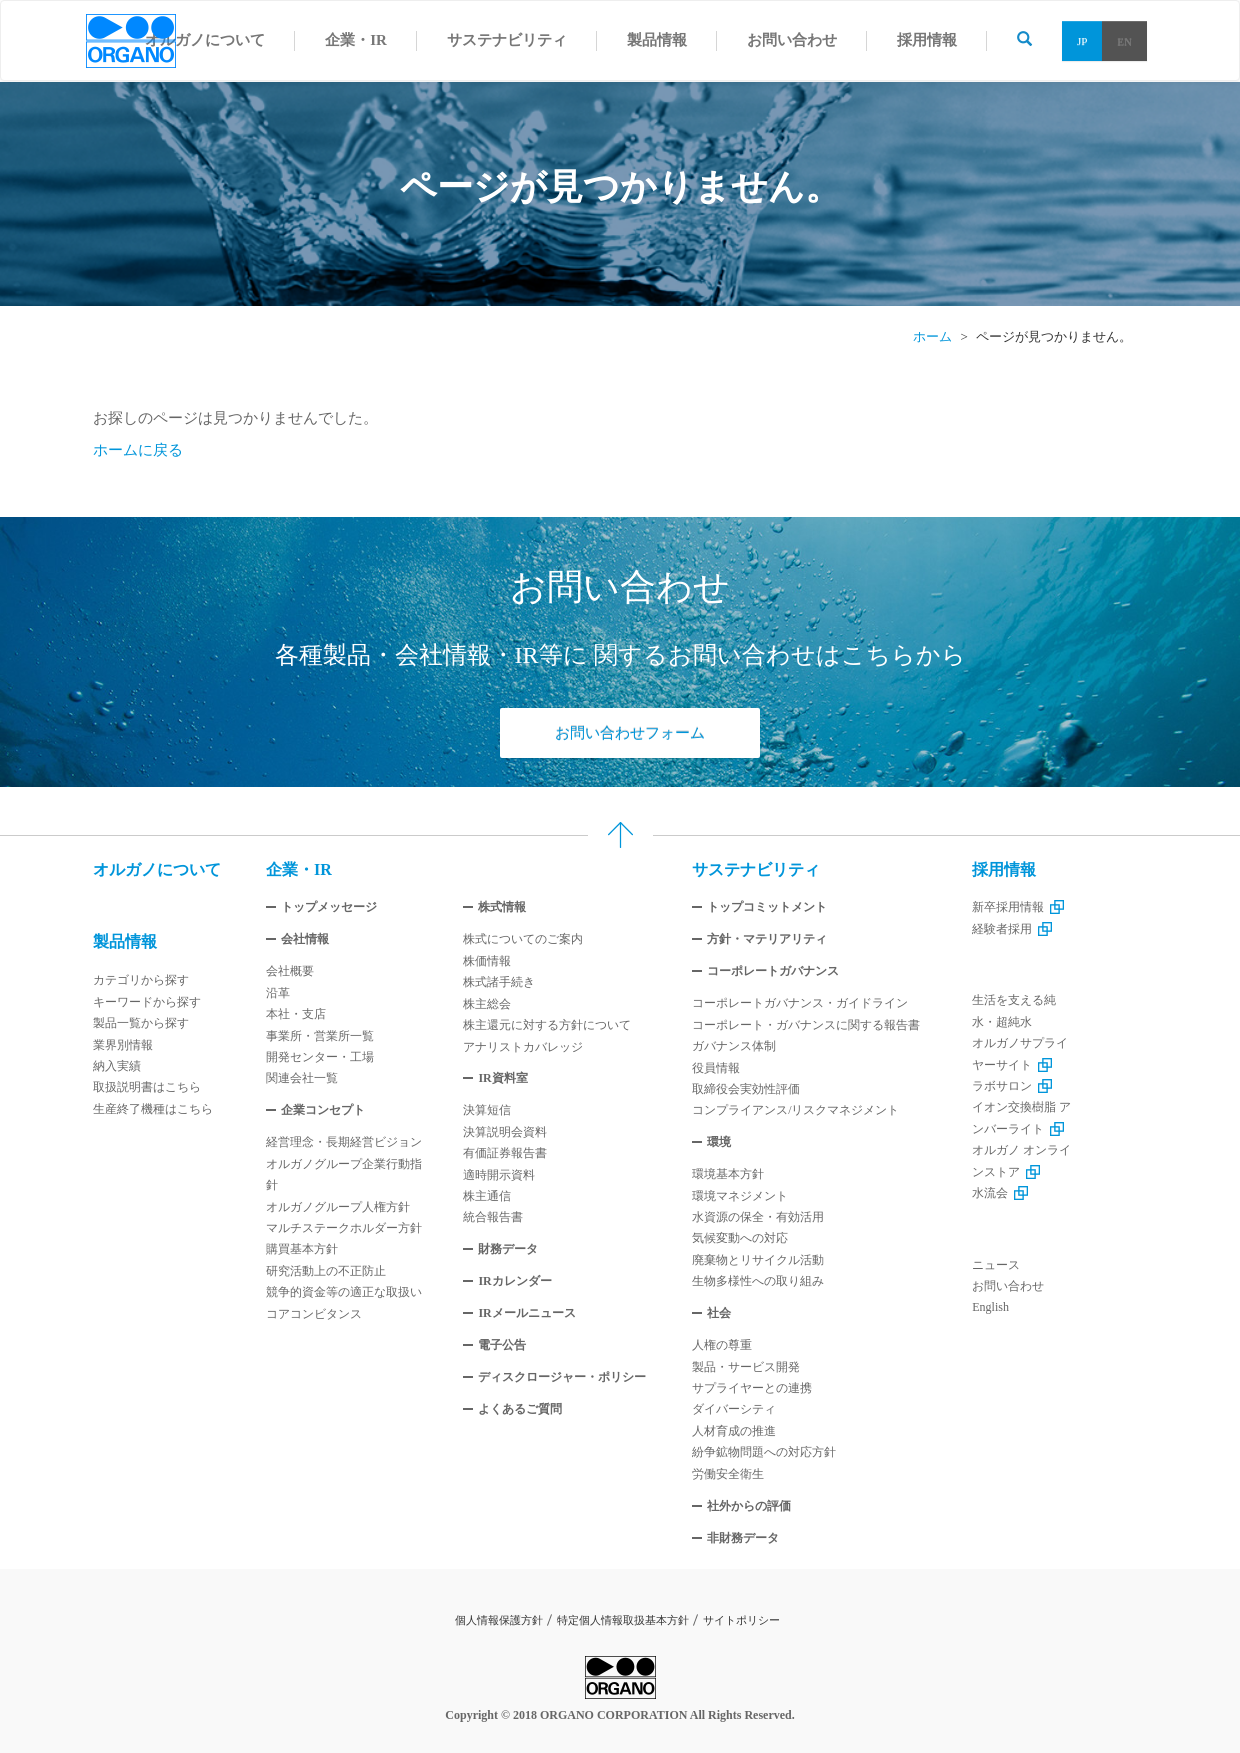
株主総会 (487, 1004)
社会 (719, 1313)
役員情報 (716, 1068)
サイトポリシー (741, 1620)
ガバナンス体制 (734, 1046)
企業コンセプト (323, 1110)
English (990, 1307)
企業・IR (299, 869)
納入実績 (117, 1066)
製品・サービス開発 (746, 1367)
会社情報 (305, 939)
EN (1124, 41)
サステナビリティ (756, 869)
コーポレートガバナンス (773, 971)
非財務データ (743, 1538)
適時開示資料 (499, 1175)
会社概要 (290, 971)
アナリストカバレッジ (523, 1047)
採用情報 (1004, 869)
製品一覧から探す (141, 1023)
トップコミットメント (767, 907)
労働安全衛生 (728, 1474)
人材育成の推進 (734, 1431)
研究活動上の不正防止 (326, 1271)
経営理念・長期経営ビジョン (344, 1142)
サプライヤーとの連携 (752, 1388)
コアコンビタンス (314, 1314)
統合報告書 (493, 1217)
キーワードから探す (147, 1002)
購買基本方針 (302, 1249)
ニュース (996, 1265)
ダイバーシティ (734, 1409)
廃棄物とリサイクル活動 (758, 1260)
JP (1082, 41)
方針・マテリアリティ (767, 939)
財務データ (508, 1249)
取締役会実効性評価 (746, 1089)
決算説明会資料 (505, 1132)
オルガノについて (157, 869)
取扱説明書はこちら (147, 1087)
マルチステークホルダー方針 (344, 1228)
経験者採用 (1012, 929)
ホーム (932, 336)
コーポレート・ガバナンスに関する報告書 (806, 1025)
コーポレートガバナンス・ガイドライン (800, 1003)
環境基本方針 (728, 1174)
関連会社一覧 (302, 1078)
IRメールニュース (526, 1313)
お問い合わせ (1008, 1286)
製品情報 (125, 941)
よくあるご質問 (520, 1409)
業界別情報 (123, 1045)
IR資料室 (502, 1078)
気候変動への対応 (740, 1238)
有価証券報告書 (505, 1153)
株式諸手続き (499, 982)
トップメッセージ (329, 907)
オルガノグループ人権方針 (338, 1207)
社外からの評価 (749, 1506)
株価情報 (487, 961)
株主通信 (487, 1196)
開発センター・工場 (320, 1057)
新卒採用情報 (1018, 907)
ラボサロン (1012, 1086)
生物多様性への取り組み (758, 1281)
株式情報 (502, 907)
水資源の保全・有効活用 (758, 1217)
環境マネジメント (740, 1196)
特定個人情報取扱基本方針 (623, 1620)
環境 (719, 1142)
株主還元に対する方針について (547, 1025)
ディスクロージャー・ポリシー (562, 1377)
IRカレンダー (514, 1281)
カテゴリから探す (141, 980)
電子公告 (502, 1345)
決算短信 (487, 1110)
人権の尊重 (722, 1345)
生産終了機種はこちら (153, 1109)
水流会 (1000, 1193)
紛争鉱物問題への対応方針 (764, 1452)
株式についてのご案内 (523, 939)
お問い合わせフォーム (630, 733)
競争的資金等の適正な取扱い (344, 1292)
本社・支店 (296, 1014)
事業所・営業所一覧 (320, 1036)
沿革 (278, 993)
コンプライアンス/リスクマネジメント (795, 1110)
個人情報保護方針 (499, 1620)
